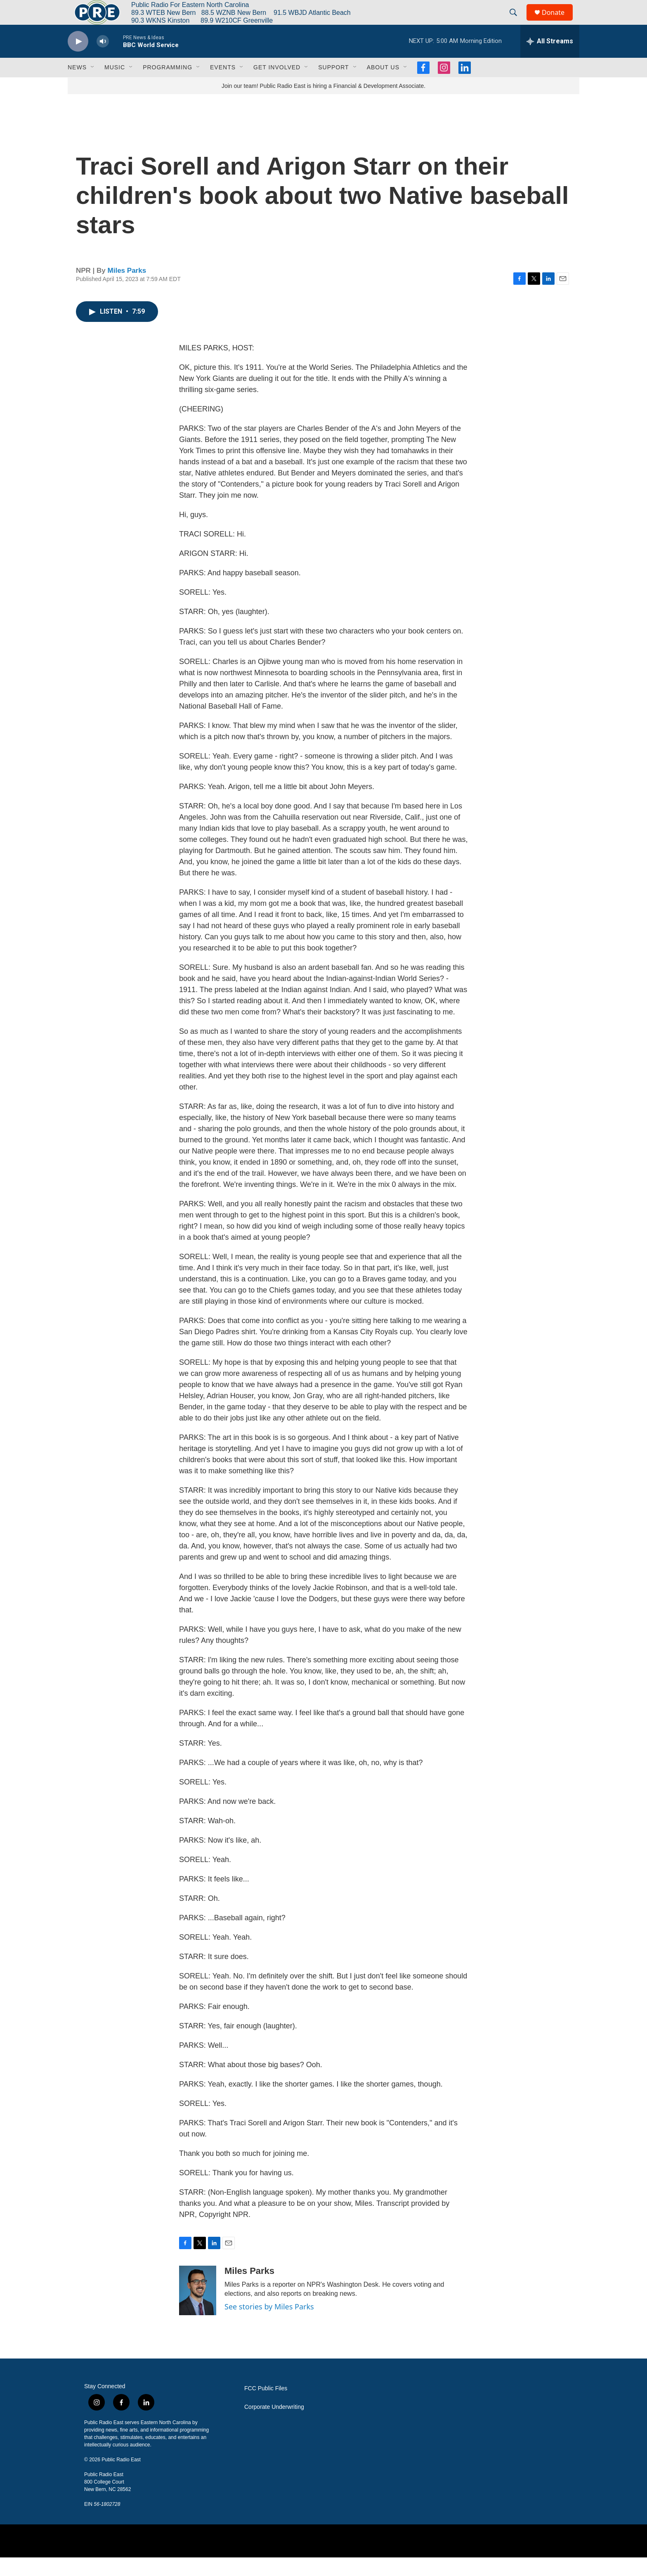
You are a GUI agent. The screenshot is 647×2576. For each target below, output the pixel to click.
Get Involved (276, 86)
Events (223, 86)
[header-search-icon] (517, 22)
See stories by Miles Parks (269, 2325)
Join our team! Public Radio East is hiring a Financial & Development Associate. (323, 104)
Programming (167, 86)
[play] (78, 60)
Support (333, 86)
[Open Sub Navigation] (93, 86)
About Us (383, 86)
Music (114, 86)
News (77, 86)
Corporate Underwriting (274, 2425)
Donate (558, 21)
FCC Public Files (265, 2407)
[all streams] (549, 59)
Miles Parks (127, 289)
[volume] (103, 60)
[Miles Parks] (197, 2309)
